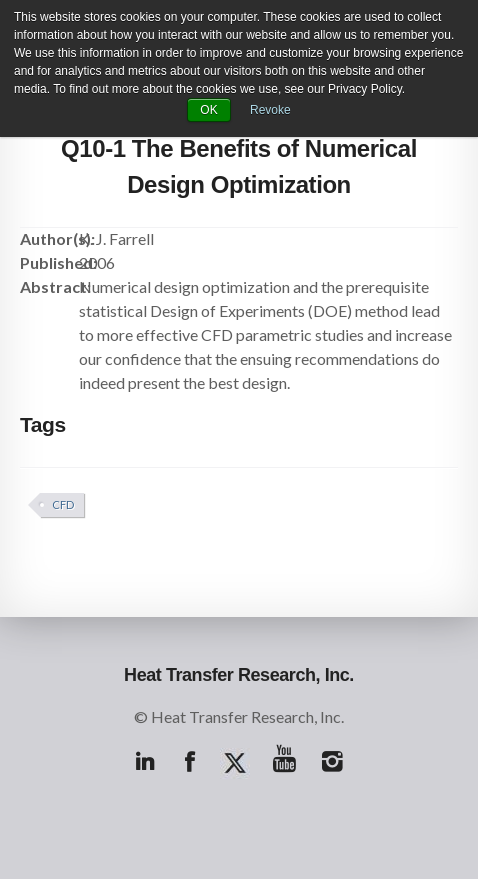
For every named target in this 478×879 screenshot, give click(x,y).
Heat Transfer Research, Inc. (239, 675)
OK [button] (208, 110)
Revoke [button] (270, 110)
